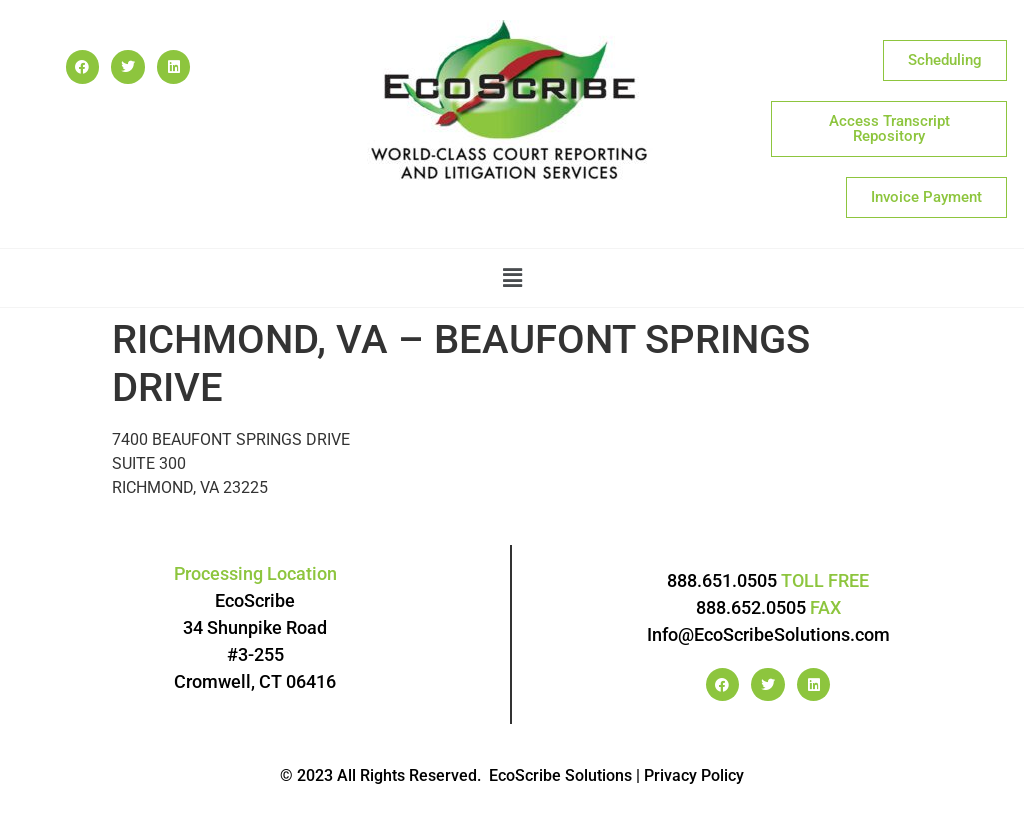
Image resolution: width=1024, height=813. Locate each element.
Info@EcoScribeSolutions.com (768, 634)
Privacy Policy (694, 775)
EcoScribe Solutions (560, 775)
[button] (512, 278)
